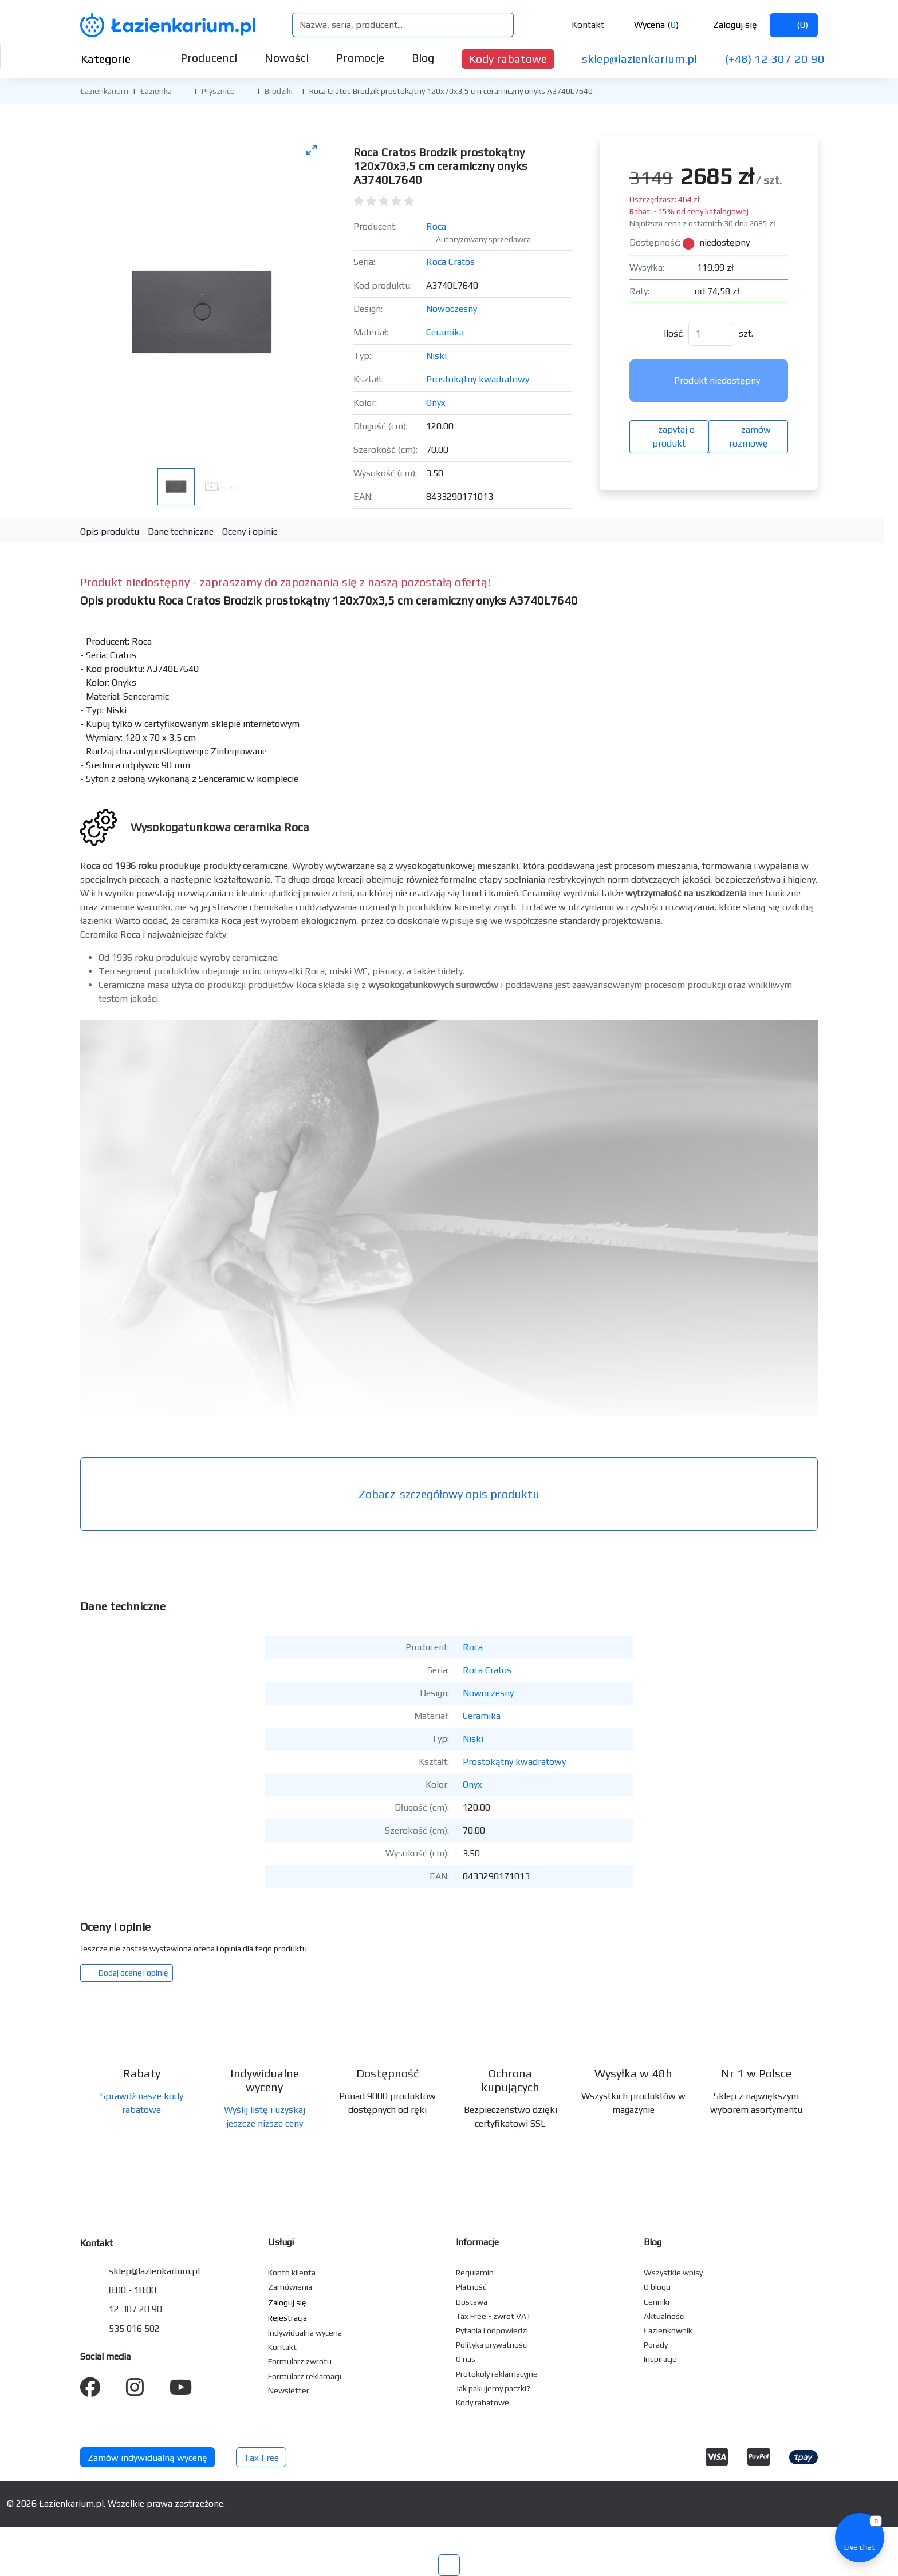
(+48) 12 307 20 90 (774, 58)
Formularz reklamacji (304, 2376)
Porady (656, 2344)
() (793, 24)
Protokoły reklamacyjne (497, 2374)
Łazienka (156, 91)
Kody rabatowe (508, 58)
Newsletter (288, 2390)
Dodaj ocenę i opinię (126, 1972)
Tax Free (261, 2457)
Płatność (471, 2286)
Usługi (281, 2242)
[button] (180, 90)
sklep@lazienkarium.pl (639, 58)
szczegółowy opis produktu (449, 1494)
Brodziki (279, 91)
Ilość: (674, 333)
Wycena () (648, 24)
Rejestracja (287, 2317)
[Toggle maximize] (311, 149)
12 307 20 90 (135, 2309)
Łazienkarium (104, 91)
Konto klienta (292, 2272)
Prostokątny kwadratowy (477, 379)
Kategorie (115, 58)
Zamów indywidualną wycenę (147, 2457)
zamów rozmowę (748, 436)
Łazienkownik (668, 2330)
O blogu (657, 2286)
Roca (436, 226)
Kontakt (580, 24)
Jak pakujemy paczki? (493, 2388)
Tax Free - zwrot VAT (493, 2316)
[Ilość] (711, 334)
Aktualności (664, 2316)
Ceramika (445, 332)
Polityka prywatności (492, 2344)
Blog (423, 57)
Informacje (477, 2242)
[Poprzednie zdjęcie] (102, 297)
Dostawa (471, 2301)
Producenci (208, 57)
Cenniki (656, 2301)
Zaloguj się (726, 24)
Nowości (287, 57)
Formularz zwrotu (300, 2361)
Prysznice (218, 91)
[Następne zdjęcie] (304, 297)
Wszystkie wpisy (673, 2272)
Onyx (436, 402)
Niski (436, 355)
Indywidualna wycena (305, 2332)
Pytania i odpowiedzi (492, 2330)
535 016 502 (134, 2328)
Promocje (360, 57)
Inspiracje (660, 2359)
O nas (465, 2359)
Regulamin (475, 2272)
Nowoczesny (451, 308)
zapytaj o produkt (669, 436)
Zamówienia (290, 2286)
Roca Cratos (450, 261)
